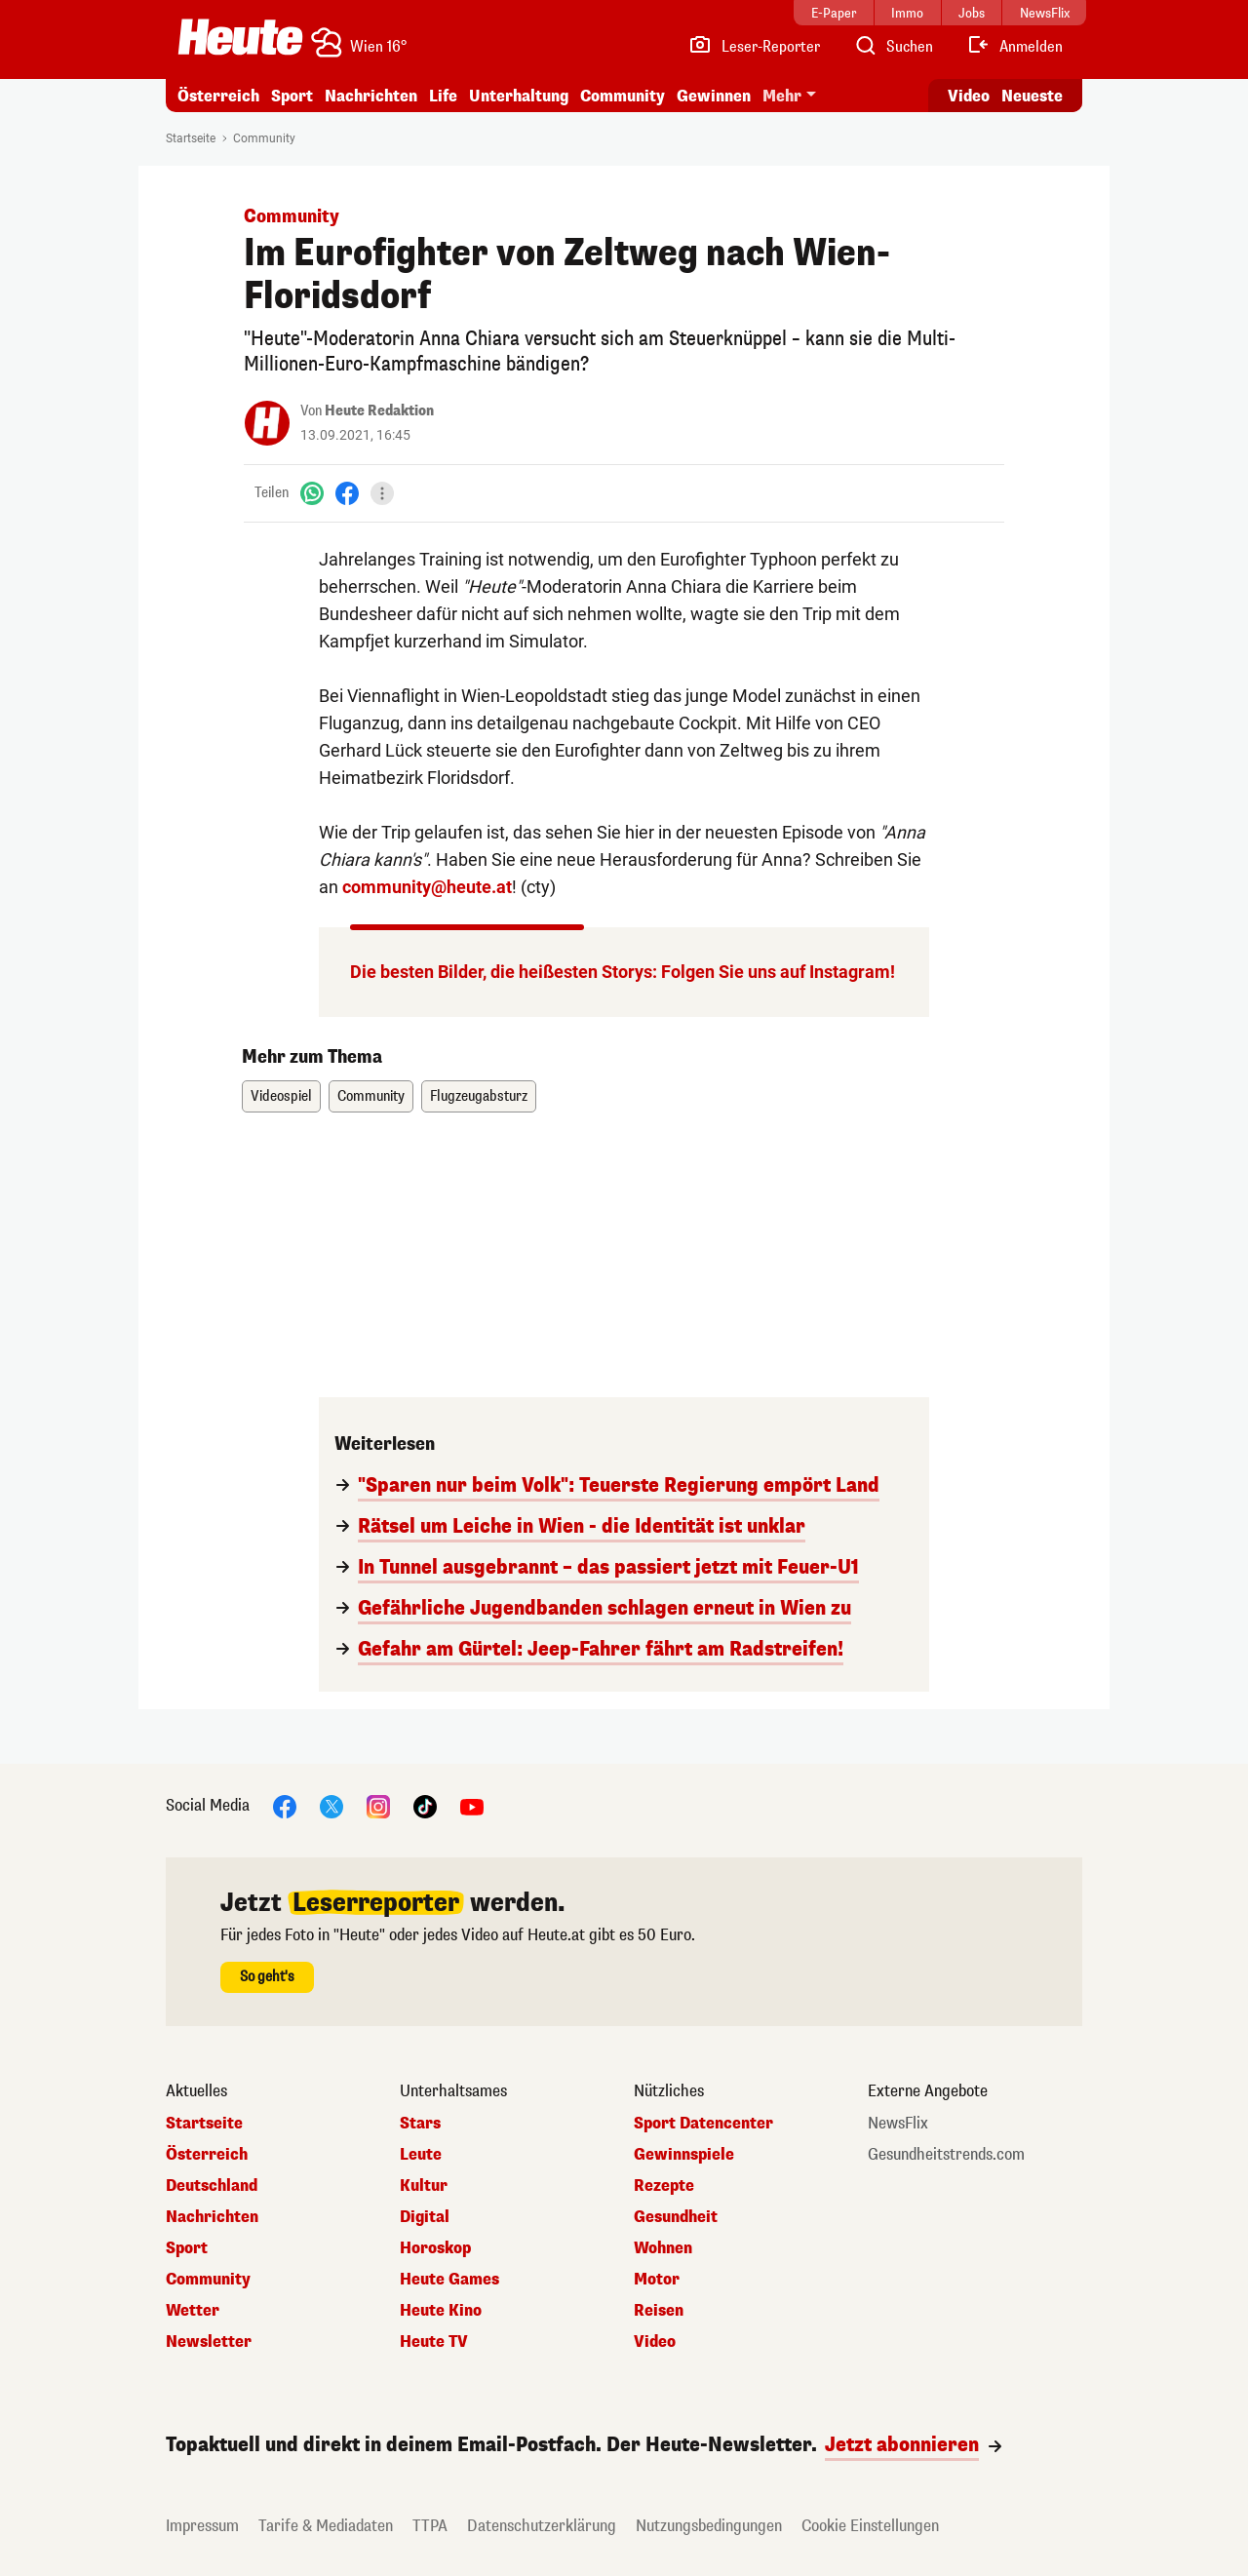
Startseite (190, 138)
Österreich (218, 96)
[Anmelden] (1014, 46)
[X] (331, 1805)
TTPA (430, 2526)
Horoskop (435, 2248)
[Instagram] (378, 1805)
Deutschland (211, 2186)
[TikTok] (425, 1805)
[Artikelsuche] (893, 46)
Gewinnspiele (684, 2155)
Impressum (202, 2526)
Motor (657, 2279)
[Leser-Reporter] (754, 46)
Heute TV (434, 2342)
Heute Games (449, 2279)
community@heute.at (427, 887)
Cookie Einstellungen (870, 2526)
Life (443, 96)
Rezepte (664, 2186)
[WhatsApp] (312, 493)
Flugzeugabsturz (478, 1096)
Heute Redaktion (379, 411)
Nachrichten (371, 96)
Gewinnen (714, 96)
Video (655, 2342)
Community (622, 96)
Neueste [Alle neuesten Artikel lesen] (1032, 96)
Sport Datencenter (703, 2123)
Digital (424, 2217)
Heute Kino (441, 2311)
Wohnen (663, 2248)
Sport (292, 96)
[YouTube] (472, 1805)
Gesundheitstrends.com (946, 2155)
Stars (420, 2123)
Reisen (658, 2311)
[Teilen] (382, 493)
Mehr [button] (781, 96)
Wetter (192, 2311)
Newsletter (209, 2342)
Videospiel (281, 1096)
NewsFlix (898, 2123)
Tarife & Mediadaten (325, 2526)
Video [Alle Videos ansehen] (969, 96)
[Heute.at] (240, 37)
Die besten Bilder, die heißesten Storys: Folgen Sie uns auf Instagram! (622, 971)
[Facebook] (347, 493)
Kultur (424, 2186)
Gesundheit (676, 2217)
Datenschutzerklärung (541, 2526)
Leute (421, 2155)
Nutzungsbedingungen (709, 2526)
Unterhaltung (518, 96)
